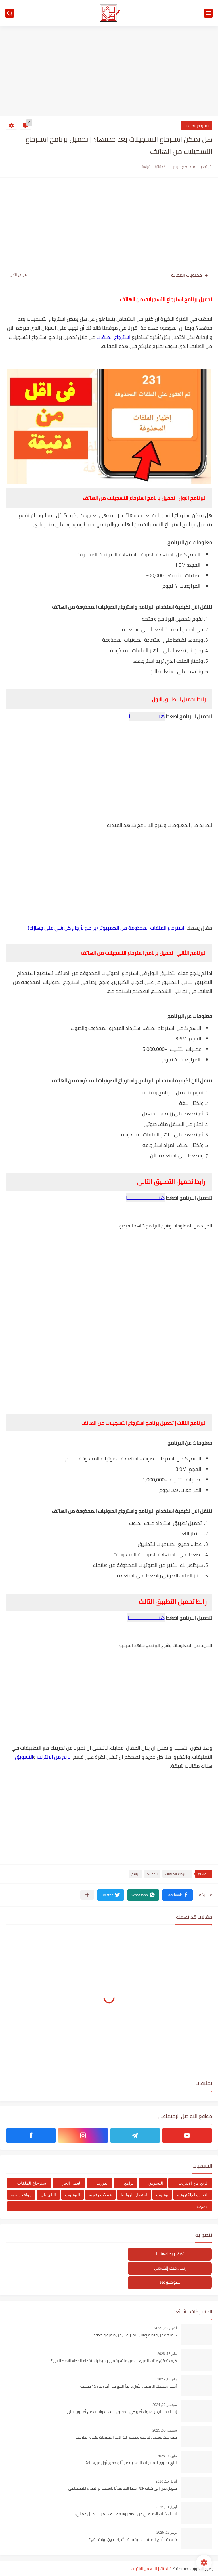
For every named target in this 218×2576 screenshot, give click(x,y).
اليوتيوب (72, 2194)
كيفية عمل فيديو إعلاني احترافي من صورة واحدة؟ (135, 2335)
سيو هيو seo (170, 2282)
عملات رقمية (100, 2194)
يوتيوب (162, 2194)
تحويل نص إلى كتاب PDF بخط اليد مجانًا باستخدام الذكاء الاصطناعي (122, 2488)
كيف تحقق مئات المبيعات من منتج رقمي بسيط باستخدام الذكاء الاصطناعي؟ (114, 2360)
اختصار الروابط (134, 2194)
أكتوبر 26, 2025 (165, 2328)
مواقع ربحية (21, 2194)
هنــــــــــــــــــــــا (145, 1197)
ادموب (203, 2206)
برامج (135, 1873)
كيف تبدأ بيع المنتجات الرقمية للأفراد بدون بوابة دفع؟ (133, 2539)
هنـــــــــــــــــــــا (146, 1617)
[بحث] (9, 13)
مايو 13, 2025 (167, 2379)
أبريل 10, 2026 (166, 2507)
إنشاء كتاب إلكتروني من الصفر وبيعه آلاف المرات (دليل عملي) (126, 2514)
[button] (177, 1895)
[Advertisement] (109, 71)
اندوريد (152, 1873)
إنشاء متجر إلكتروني (169, 2268)
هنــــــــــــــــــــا (147, 716)
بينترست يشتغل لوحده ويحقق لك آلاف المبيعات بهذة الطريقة (126, 2437)
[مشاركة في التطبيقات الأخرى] (87, 1895)
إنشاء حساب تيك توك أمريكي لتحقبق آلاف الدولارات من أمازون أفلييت (120, 2412)
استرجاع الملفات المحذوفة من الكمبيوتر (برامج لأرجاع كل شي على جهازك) (106, 928)
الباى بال (48, 2194)
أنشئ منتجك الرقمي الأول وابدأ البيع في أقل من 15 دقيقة (128, 2386)
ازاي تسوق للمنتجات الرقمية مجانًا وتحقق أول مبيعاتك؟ (131, 2463)
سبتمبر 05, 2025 (164, 2430)
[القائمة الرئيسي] (208, 13)
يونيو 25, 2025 (166, 2533)
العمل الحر (71, 2183)
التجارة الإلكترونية (193, 2194)
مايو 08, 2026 (167, 2456)
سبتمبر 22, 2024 (164, 2405)
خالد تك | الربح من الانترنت (151, 2568)
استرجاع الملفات (197, 125)
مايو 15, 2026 (167, 2354)
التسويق (24, 1757)
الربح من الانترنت (54, 1757)
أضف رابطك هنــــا (169, 2254)
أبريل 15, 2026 (166, 2481)
